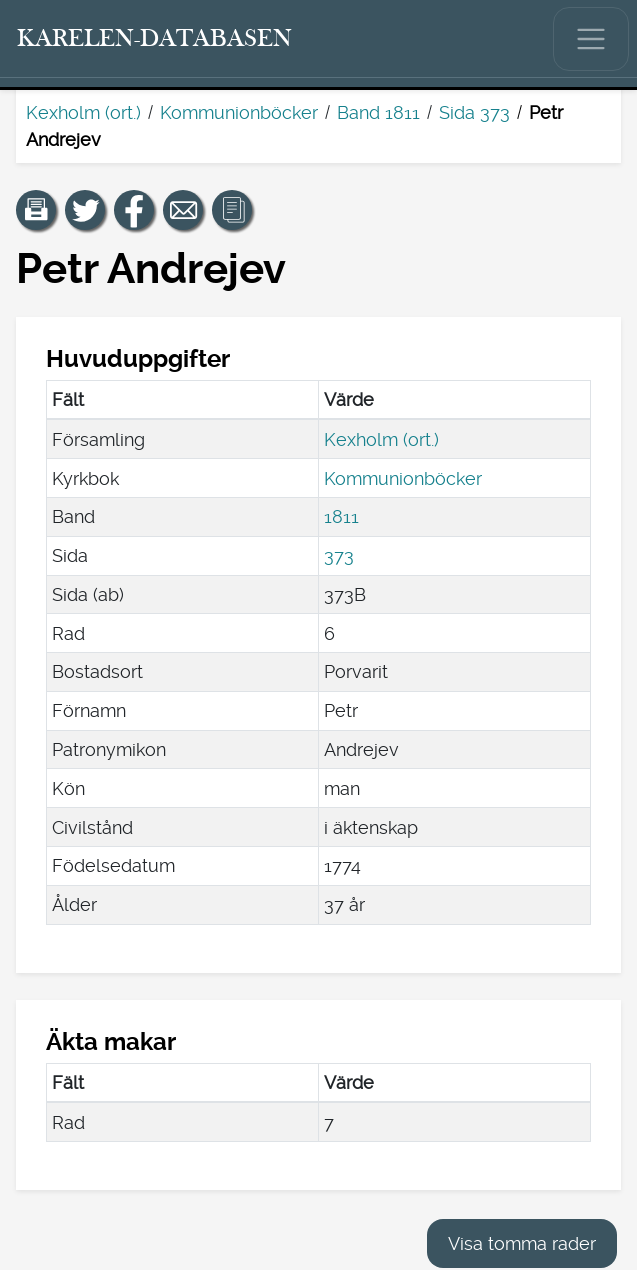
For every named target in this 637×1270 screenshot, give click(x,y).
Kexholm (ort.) (83, 112)
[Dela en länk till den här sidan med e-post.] (183, 210)
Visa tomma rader (522, 1243)
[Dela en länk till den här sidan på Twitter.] (85, 210)
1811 (341, 516)
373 (339, 555)
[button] (36, 210)
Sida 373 (474, 112)
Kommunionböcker (239, 112)
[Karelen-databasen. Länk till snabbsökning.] (155, 39)
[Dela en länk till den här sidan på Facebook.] (134, 210)
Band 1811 (378, 112)
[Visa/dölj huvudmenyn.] (591, 39)
